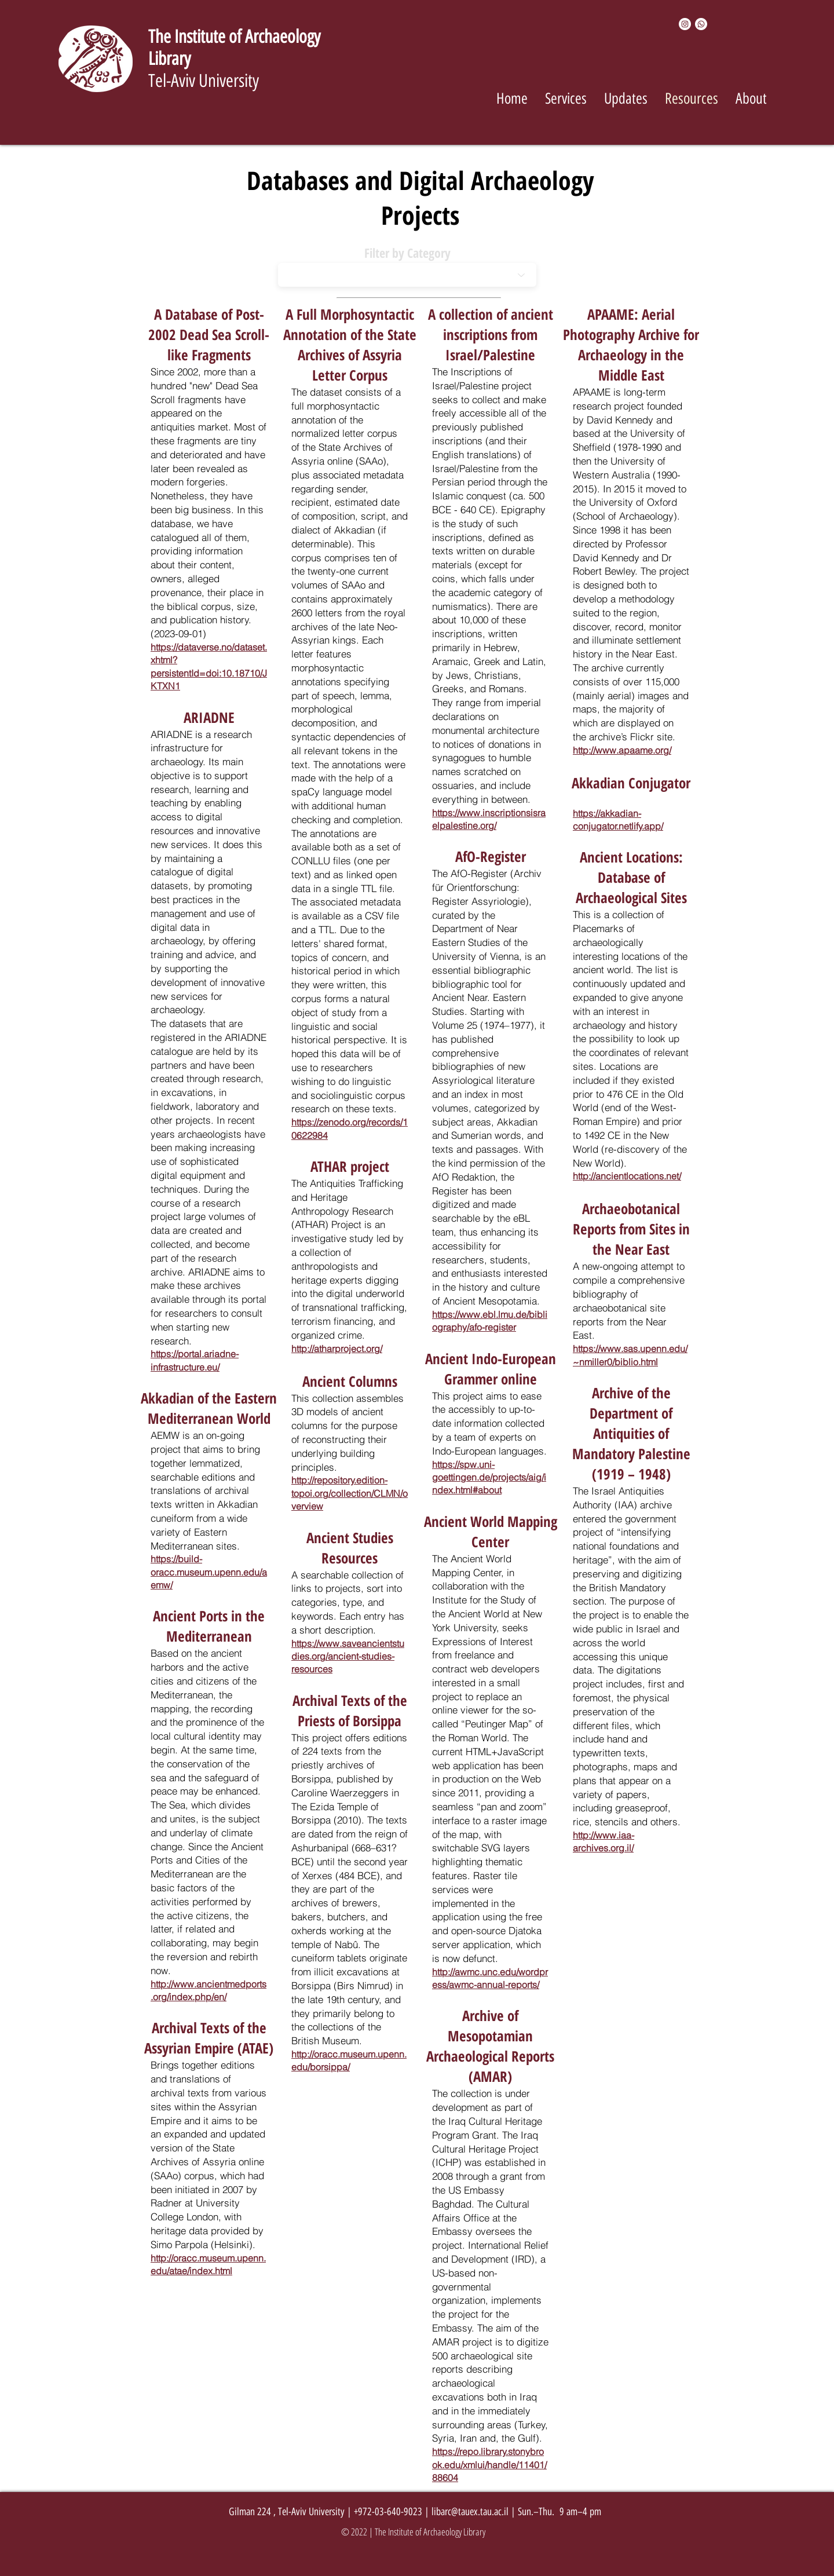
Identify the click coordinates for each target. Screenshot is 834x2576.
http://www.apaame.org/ (622, 750)
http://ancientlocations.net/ (627, 1176)
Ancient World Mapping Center (490, 1531)
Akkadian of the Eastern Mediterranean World (209, 1408)
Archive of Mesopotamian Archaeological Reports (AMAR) (490, 2045)
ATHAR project (349, 1166)
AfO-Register (490, 856)
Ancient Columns (349, 1381)
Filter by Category (407, 252)
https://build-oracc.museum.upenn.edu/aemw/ (209, 1572)
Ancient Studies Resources (349, 1547)
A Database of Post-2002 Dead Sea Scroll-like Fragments (208, 334)
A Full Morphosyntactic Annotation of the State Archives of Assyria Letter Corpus (349, 344)
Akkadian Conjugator (631, 782)
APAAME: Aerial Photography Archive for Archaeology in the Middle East (631, 344)
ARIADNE (209, 717)
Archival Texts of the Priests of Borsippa (349, 1710)
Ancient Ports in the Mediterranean (209, 1626)
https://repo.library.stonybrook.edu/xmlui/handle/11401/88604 (489, 2464)
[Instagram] (685, 24)
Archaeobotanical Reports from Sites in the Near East (631, 1229)
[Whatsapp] (701, 24)
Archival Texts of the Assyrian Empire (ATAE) (208, 2038)
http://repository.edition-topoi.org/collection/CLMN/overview (349, 1493)
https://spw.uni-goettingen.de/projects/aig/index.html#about (489, 1477)
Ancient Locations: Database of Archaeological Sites (631, 877)
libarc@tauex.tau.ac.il (470, 2511)
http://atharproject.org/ (336, 1348)
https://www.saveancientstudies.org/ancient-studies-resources (347, 1656)
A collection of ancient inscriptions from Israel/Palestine (490, 334)
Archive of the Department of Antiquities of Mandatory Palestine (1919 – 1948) (631, 1433)
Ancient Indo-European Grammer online (490, 1369)
